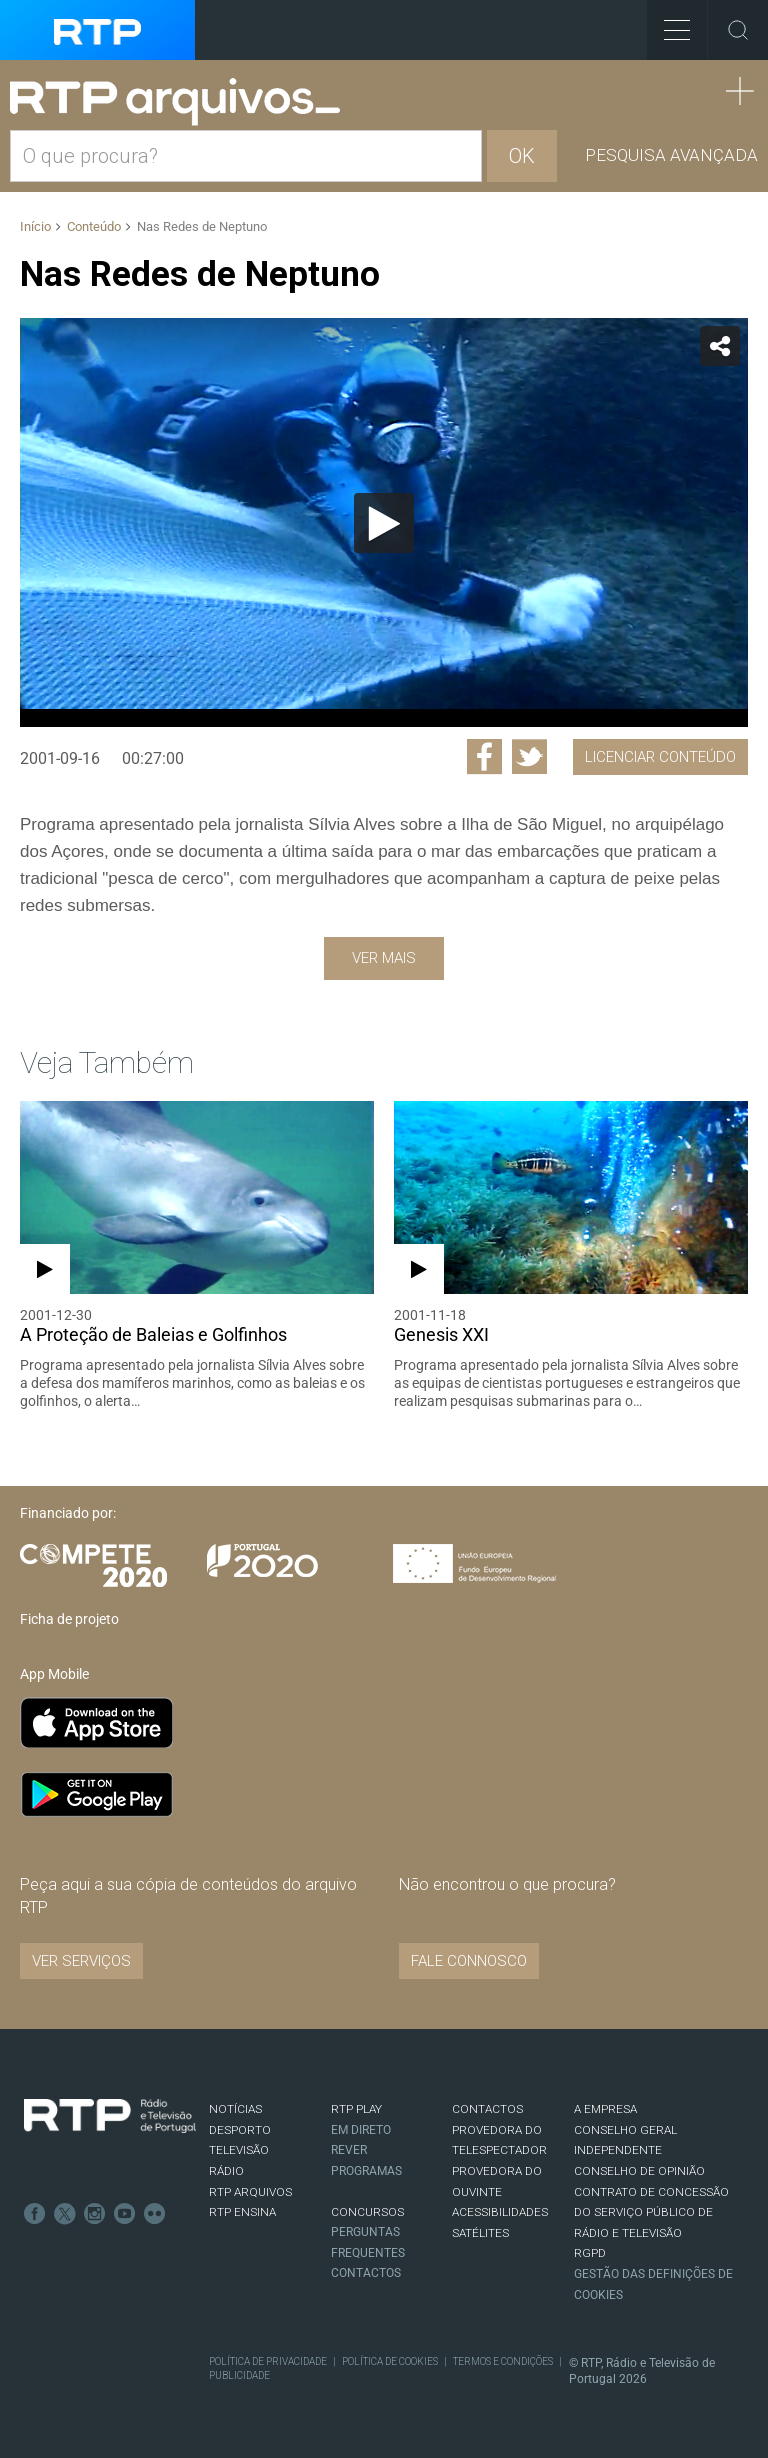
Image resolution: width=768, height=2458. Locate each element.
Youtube (125, 2214)
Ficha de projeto (69, 1619)
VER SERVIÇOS (81, 1961)
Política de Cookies (390, 2361)
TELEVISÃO (239, 2150)
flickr (155, 2214)
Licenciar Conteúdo (660, 757)
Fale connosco (469, 1961)
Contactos (366, 2273)
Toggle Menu (668, 23)
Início (35, 226)
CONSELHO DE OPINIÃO (639, 2171)
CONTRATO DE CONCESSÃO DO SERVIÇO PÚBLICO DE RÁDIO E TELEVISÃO (651, 2212)
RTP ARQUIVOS (250, 2192)
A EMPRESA (605, 2109)
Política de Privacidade (268, 2361)
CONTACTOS (487, 2109)
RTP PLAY (356, 2109)
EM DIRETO (361, 2130)
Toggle (738, 30)
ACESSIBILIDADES (500, 2212)
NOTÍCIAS (235, 2109)
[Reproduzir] (384, 523)
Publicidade (239, 2375)
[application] (384, 522)
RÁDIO (226, 2171)
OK (522, 156)
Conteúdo (94, 226)
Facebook (35, 2214)
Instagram (95, 2214)
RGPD (590, 2253)
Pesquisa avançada (671, 155)
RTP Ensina (242, 2212)
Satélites (480, 2233)
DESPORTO (240, 2130)
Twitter (65, 2214)
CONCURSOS (367, 2212)
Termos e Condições (503, 2361)
